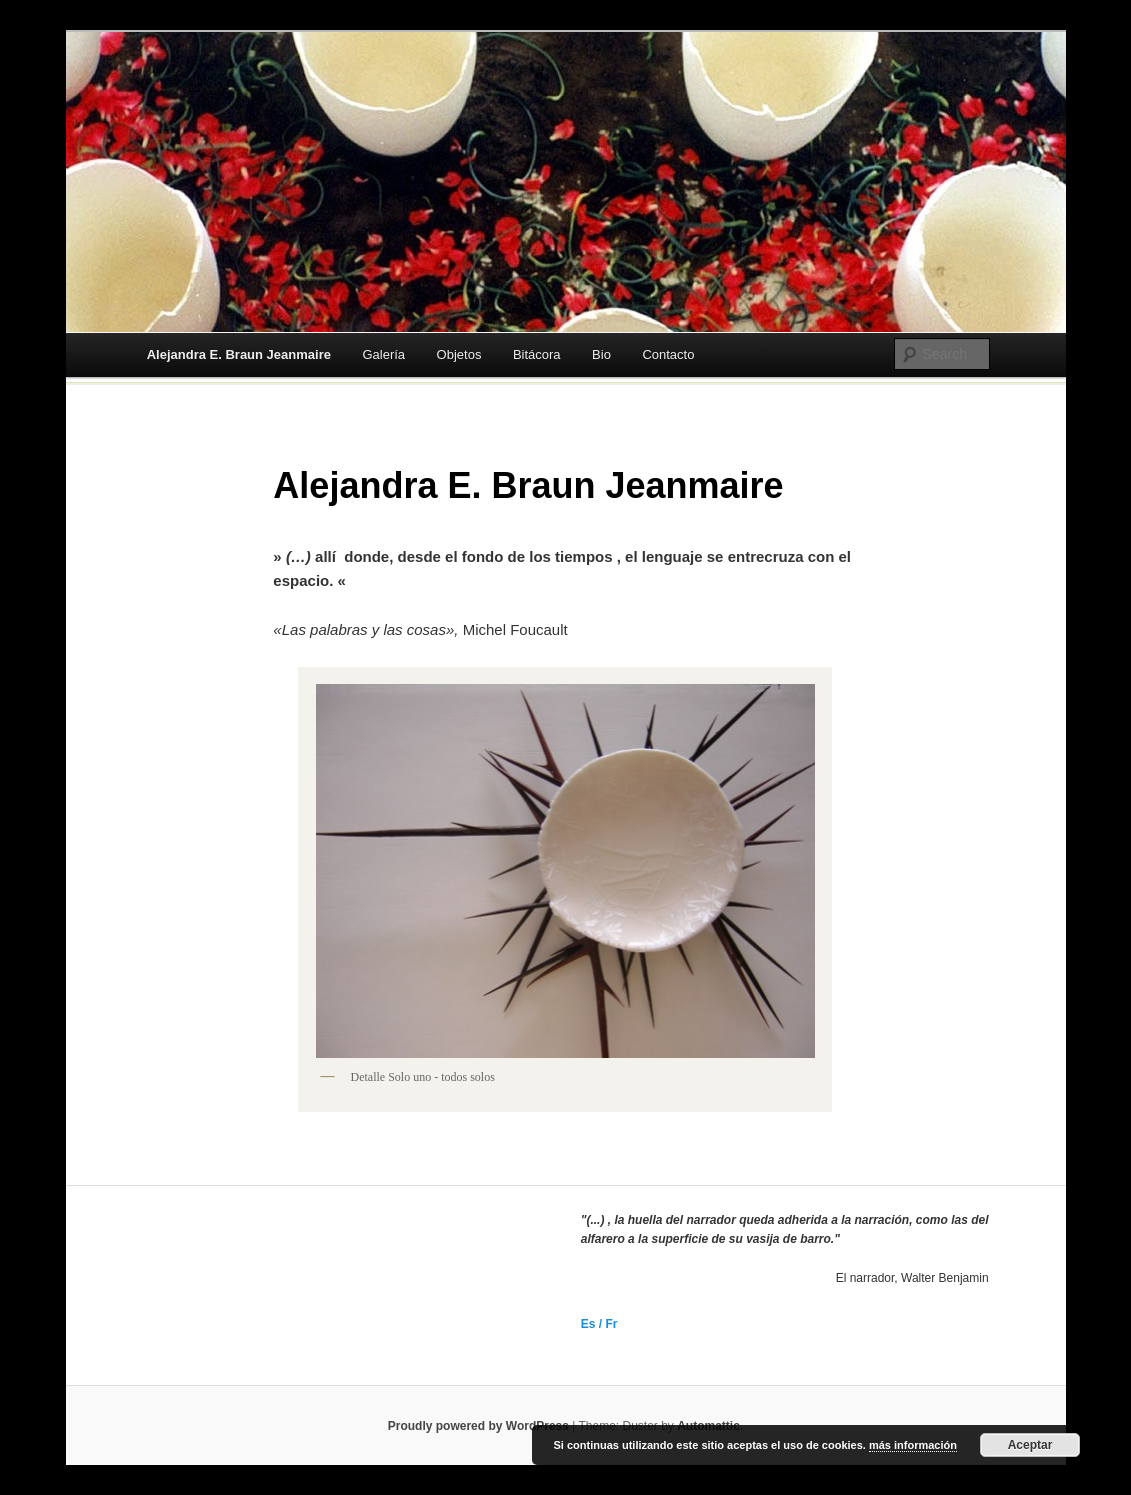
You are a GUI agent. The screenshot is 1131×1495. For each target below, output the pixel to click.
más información (913, 1445)
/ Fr (606, 1324)
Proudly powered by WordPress (478, 1426)
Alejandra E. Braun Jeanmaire (239, 354)
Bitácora (537, 354)
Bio (601, 354)
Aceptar (1030, 1445)
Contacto (668, 354)
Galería (383, 354)
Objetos (459, 354)
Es (588, 1324)
